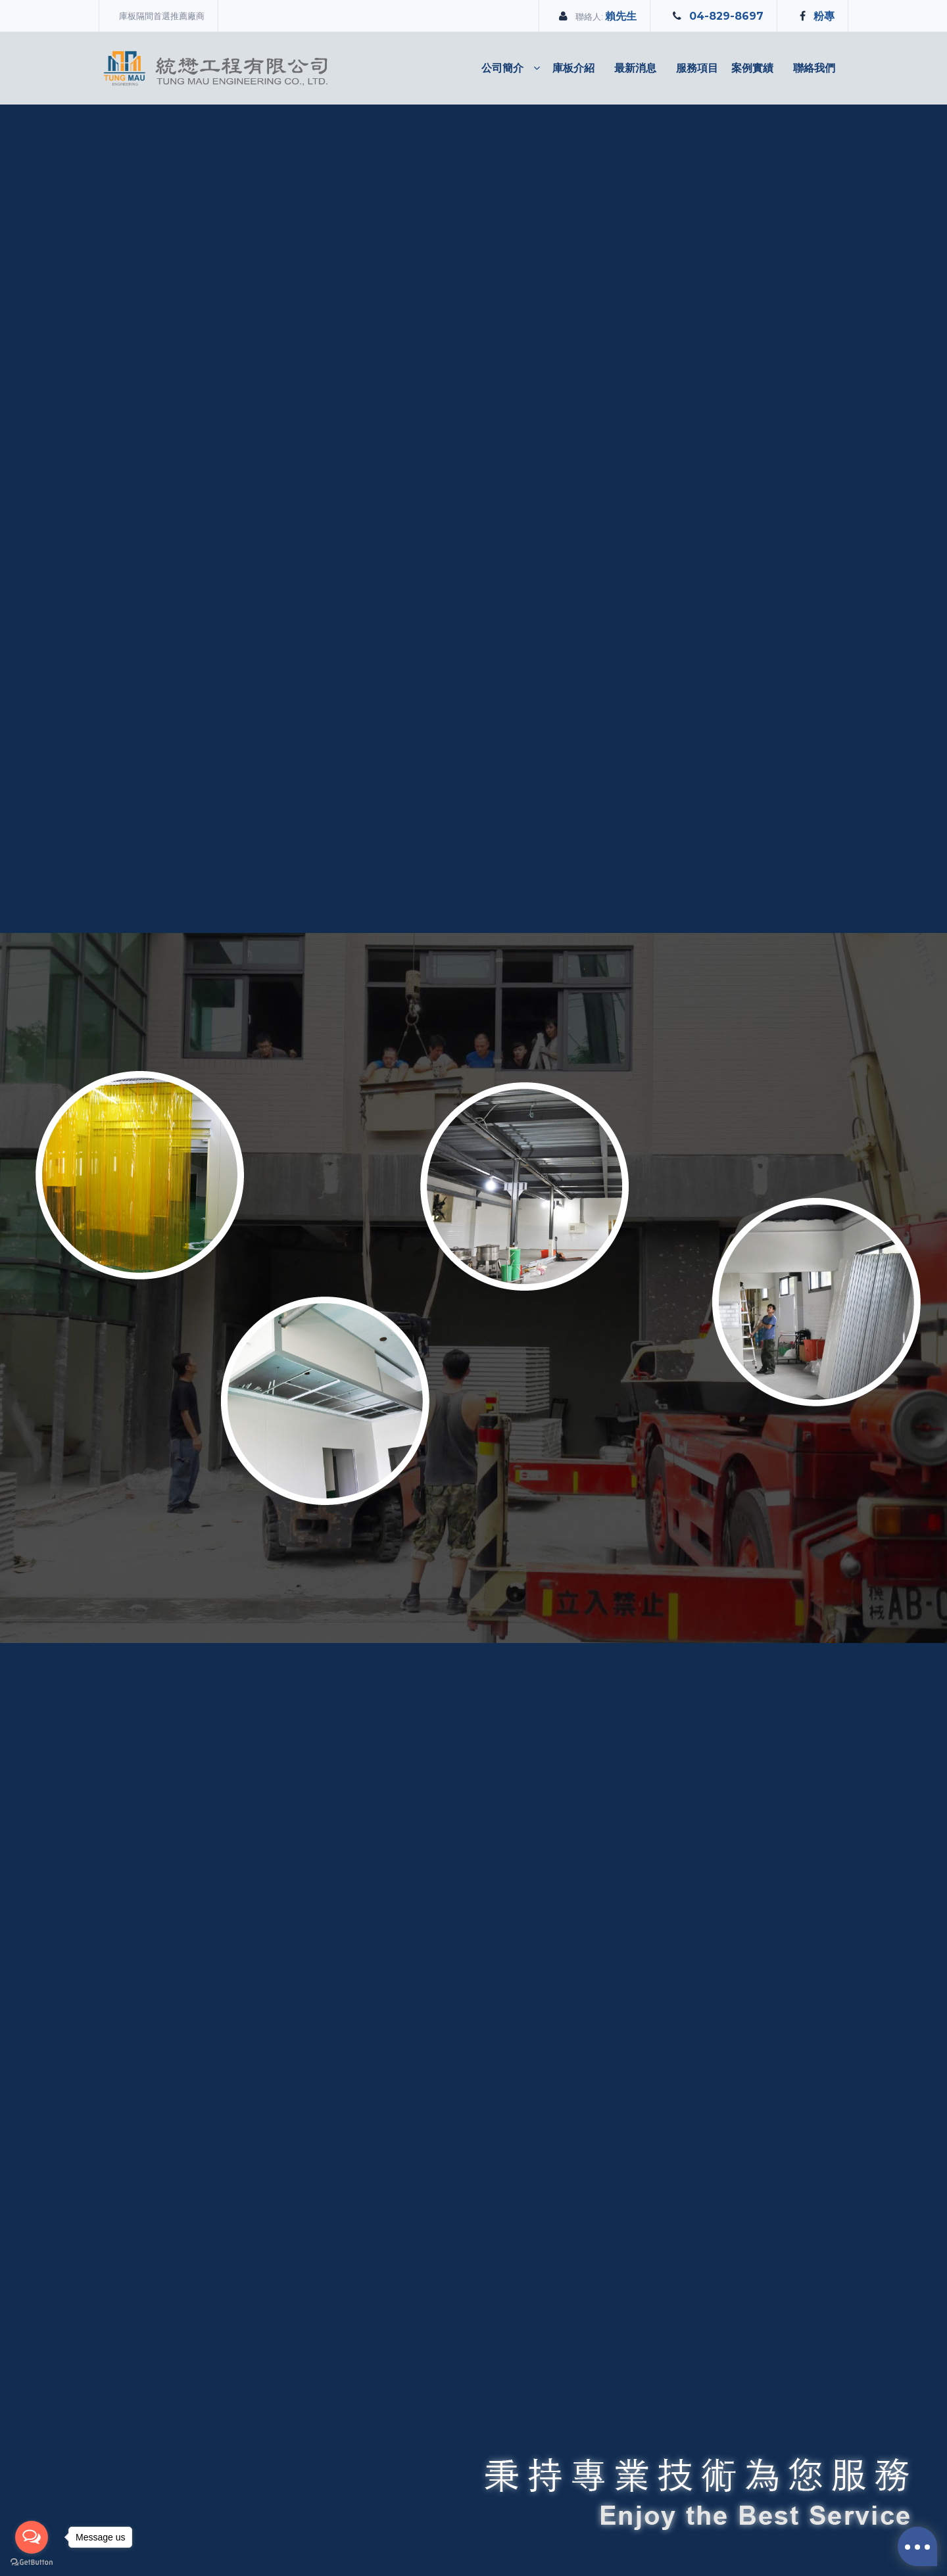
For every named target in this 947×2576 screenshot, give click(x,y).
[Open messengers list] (31, 2537)
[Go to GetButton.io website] (32, 2562)
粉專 (824, 16)
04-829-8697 (726, 16)
